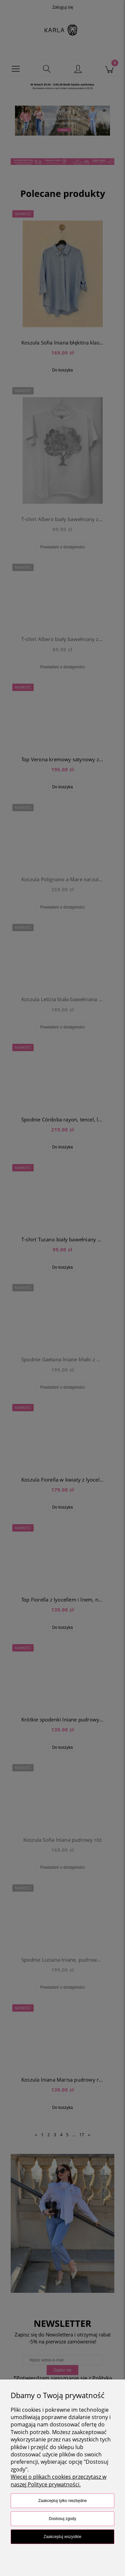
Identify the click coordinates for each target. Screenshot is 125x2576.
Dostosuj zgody (62, 2518)
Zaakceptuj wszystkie (62, 2536)
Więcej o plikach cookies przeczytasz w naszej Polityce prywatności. (58, 2480)
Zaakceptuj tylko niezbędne (62, 2500)
